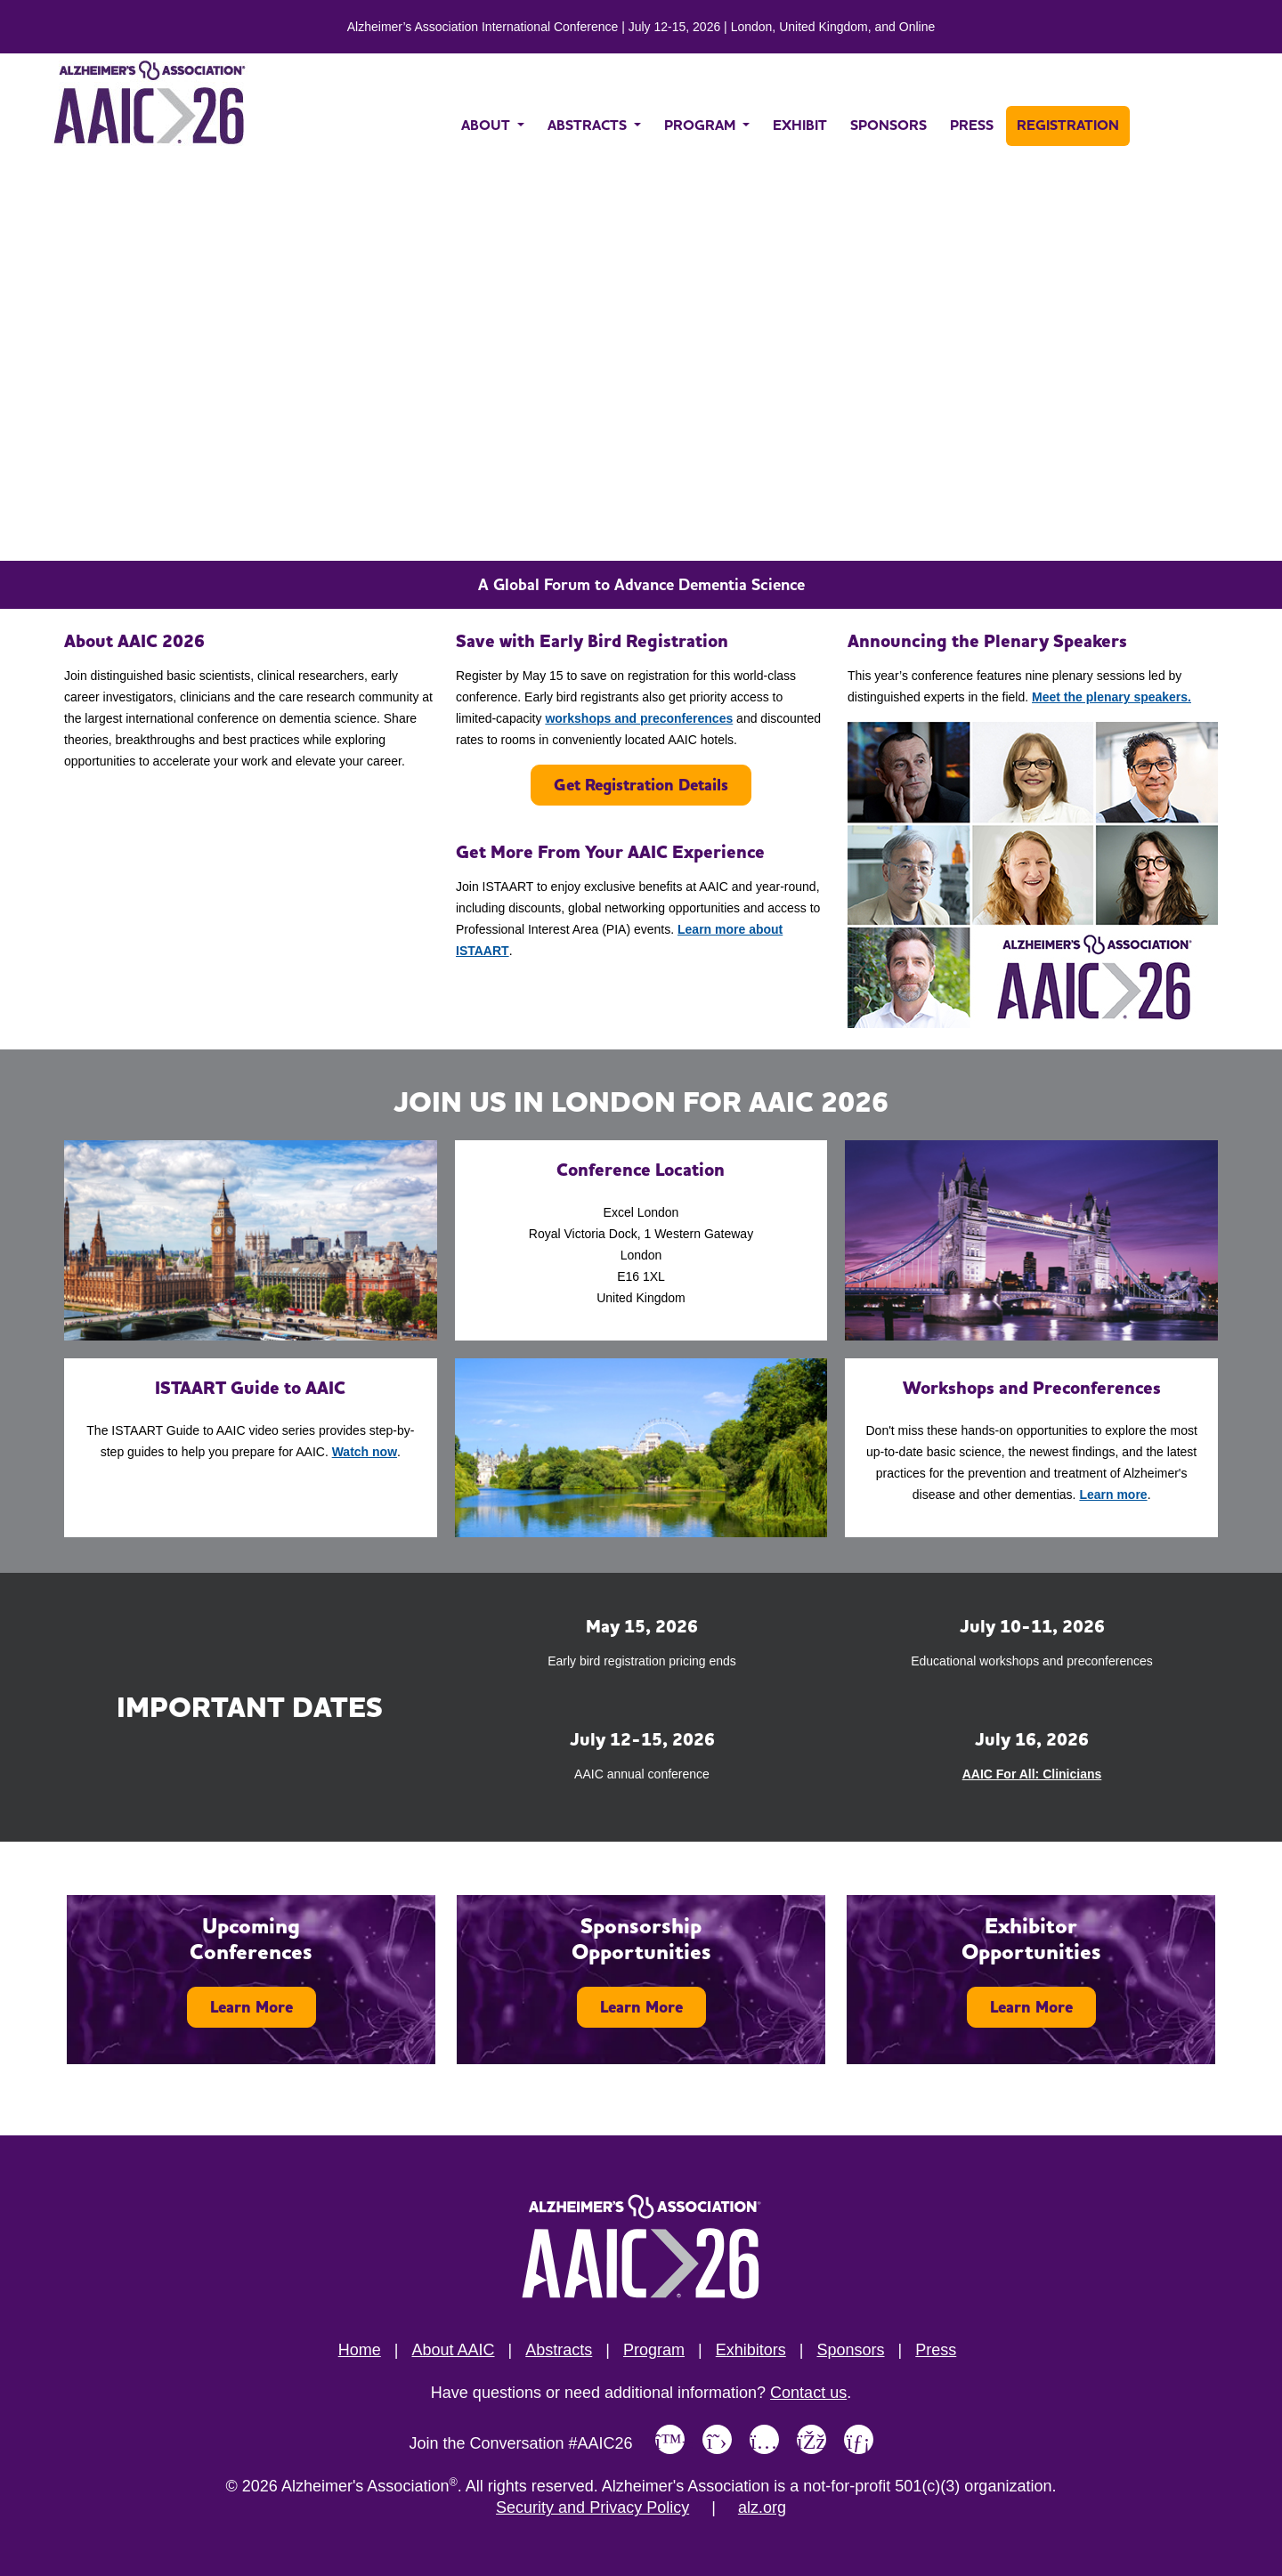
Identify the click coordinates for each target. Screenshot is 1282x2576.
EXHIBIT (800, 125)
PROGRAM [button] (701, 125)
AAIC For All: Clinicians (1032, 1774)
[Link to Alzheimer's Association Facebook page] (811, 2439)
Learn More (251, 2006)
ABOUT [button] (487, 125)
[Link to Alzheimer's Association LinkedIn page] (858, 2439)
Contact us (808, 2393)
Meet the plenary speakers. (1111, 697)
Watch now (364, 1452)
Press (935, 2350)
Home (359, 2350)
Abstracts (558, 2350)
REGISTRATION (1068, 125)
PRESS (972, 125)
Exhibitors (751, 2350)
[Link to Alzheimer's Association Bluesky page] (670, 2439)
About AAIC (452, 2350)
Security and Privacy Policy (592, 2507)
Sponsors (850, 2350)
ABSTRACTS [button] (589, 125)
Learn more (1113, 1494)
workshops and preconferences (639, 718)
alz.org (762, 2507)
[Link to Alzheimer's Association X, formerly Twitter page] (717, 2439)
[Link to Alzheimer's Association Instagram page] (764, 2439)
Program (654, 2350)
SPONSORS (888, 125)
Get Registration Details (641, 784)
